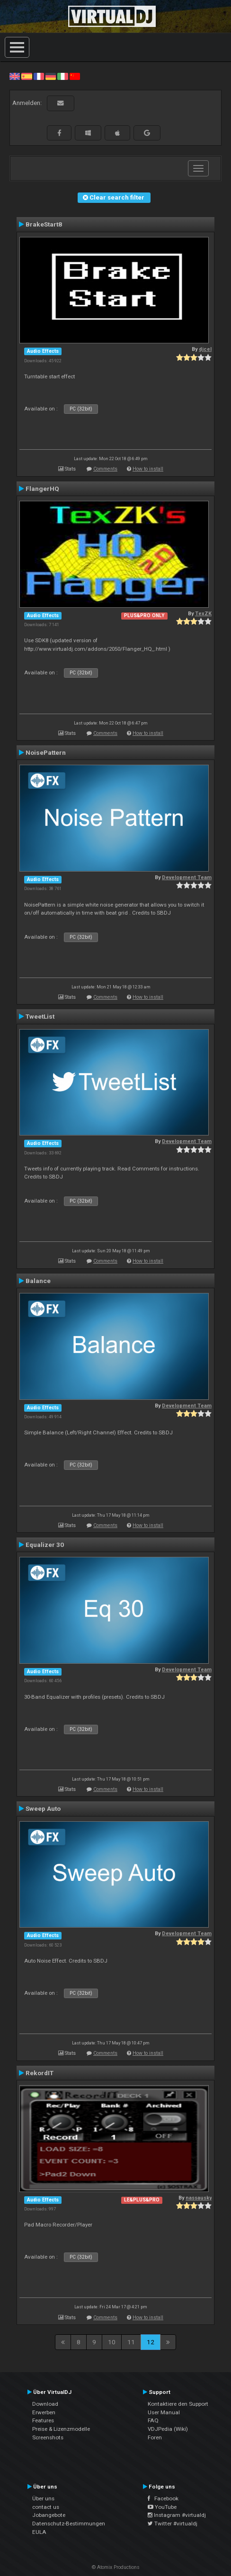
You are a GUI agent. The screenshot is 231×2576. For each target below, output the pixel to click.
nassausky (199, 2198)
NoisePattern (46, 752)
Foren (155, 2437)
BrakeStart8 (44, 224)
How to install (148, 469)
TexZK (203, 614)
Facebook (163, 2498)
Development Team (187, 877)
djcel (205, 349)
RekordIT (39, 2073)
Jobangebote (48, 2515)
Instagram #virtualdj (177, 2515)
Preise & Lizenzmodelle (61, 2429)
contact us (45, 2507)
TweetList (40, 1016)
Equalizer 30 (45, 1544)
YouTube (162, 2507)
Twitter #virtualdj (172, 2523)
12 (150, 2342)
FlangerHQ (42, 488)
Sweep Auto (43, 1808)
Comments (105, 469)
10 (112, 2342)
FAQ (153, 2420)
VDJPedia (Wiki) (168, 2429)
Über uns (43, 2498)
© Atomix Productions (116, 2567)
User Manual (164, 2412)
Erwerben (43, 2412)
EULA (39, 2532)
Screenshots (47, 2437)
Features (43, 2420)
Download (45, 2404)
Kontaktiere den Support (178, 2404)
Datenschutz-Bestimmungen (68, 2523)
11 (131, 2342)
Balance (38, 1280)
